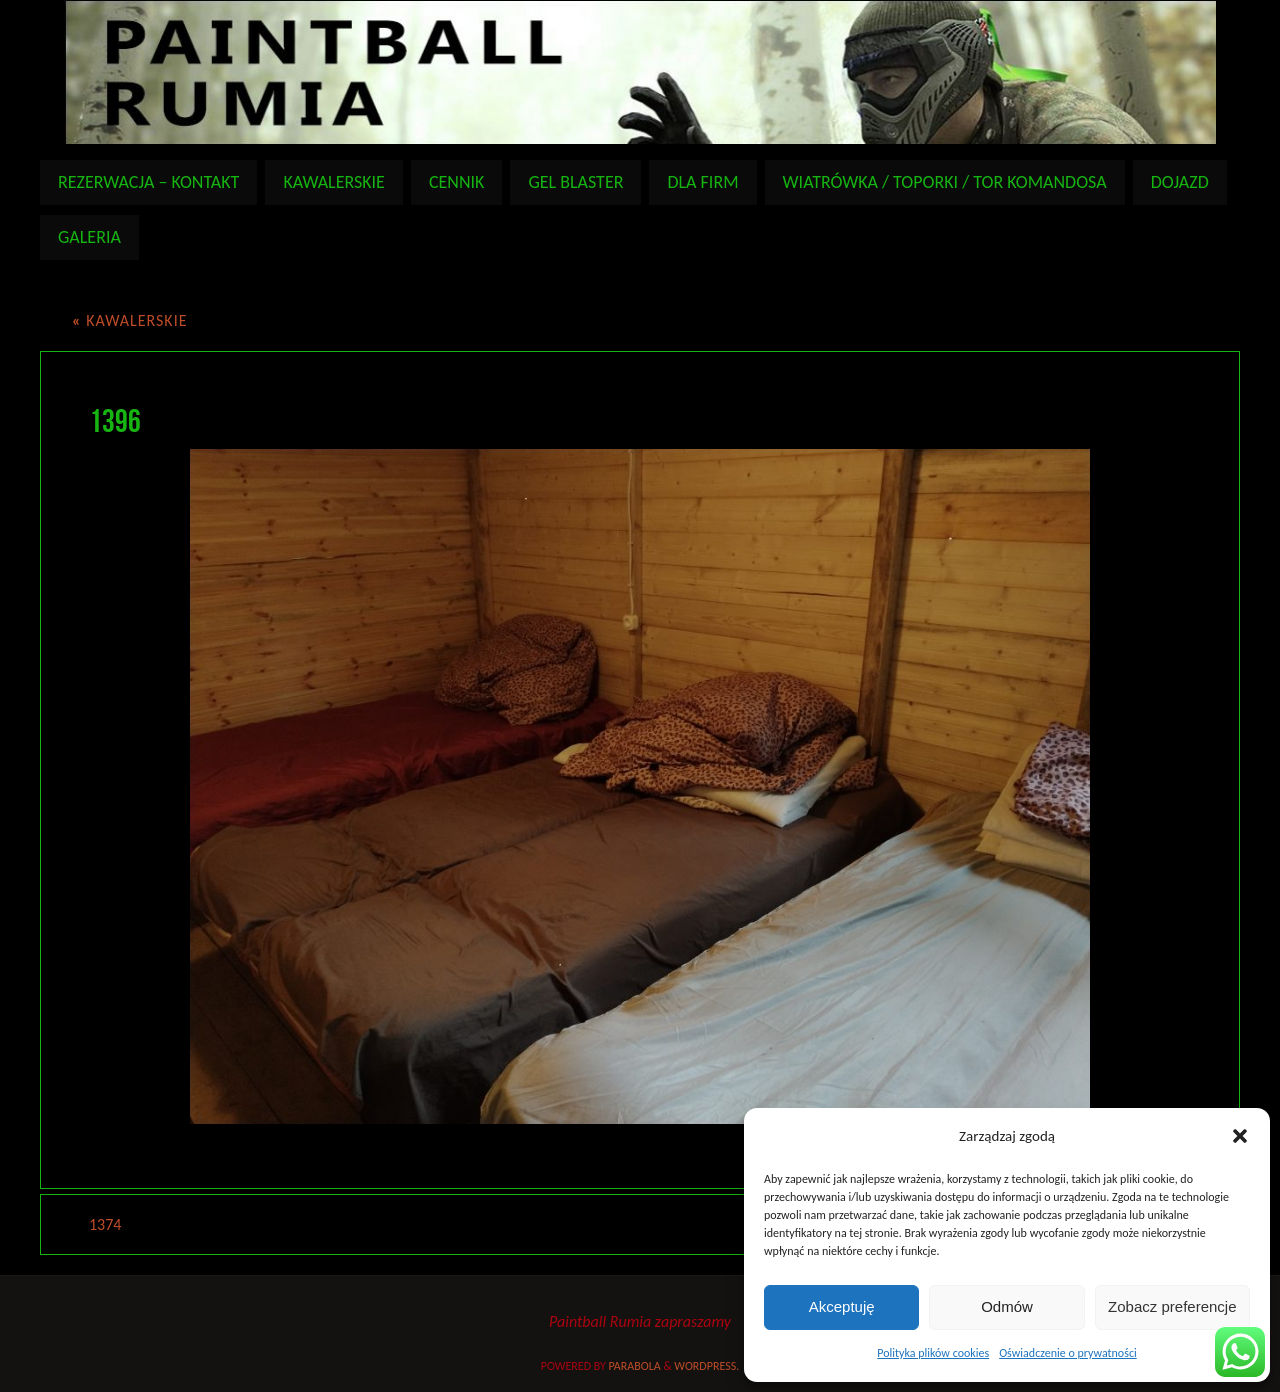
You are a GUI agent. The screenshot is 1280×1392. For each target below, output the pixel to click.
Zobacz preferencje (1172, 1306)
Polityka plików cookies (933, 1353)
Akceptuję (842, 1306)
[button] (1240, 1136)
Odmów (1007, 1306)
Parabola (635, 1366)
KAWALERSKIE (129, 320)
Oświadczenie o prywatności (1068, 1353)
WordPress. (706, 1366)
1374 (105, 1224)
